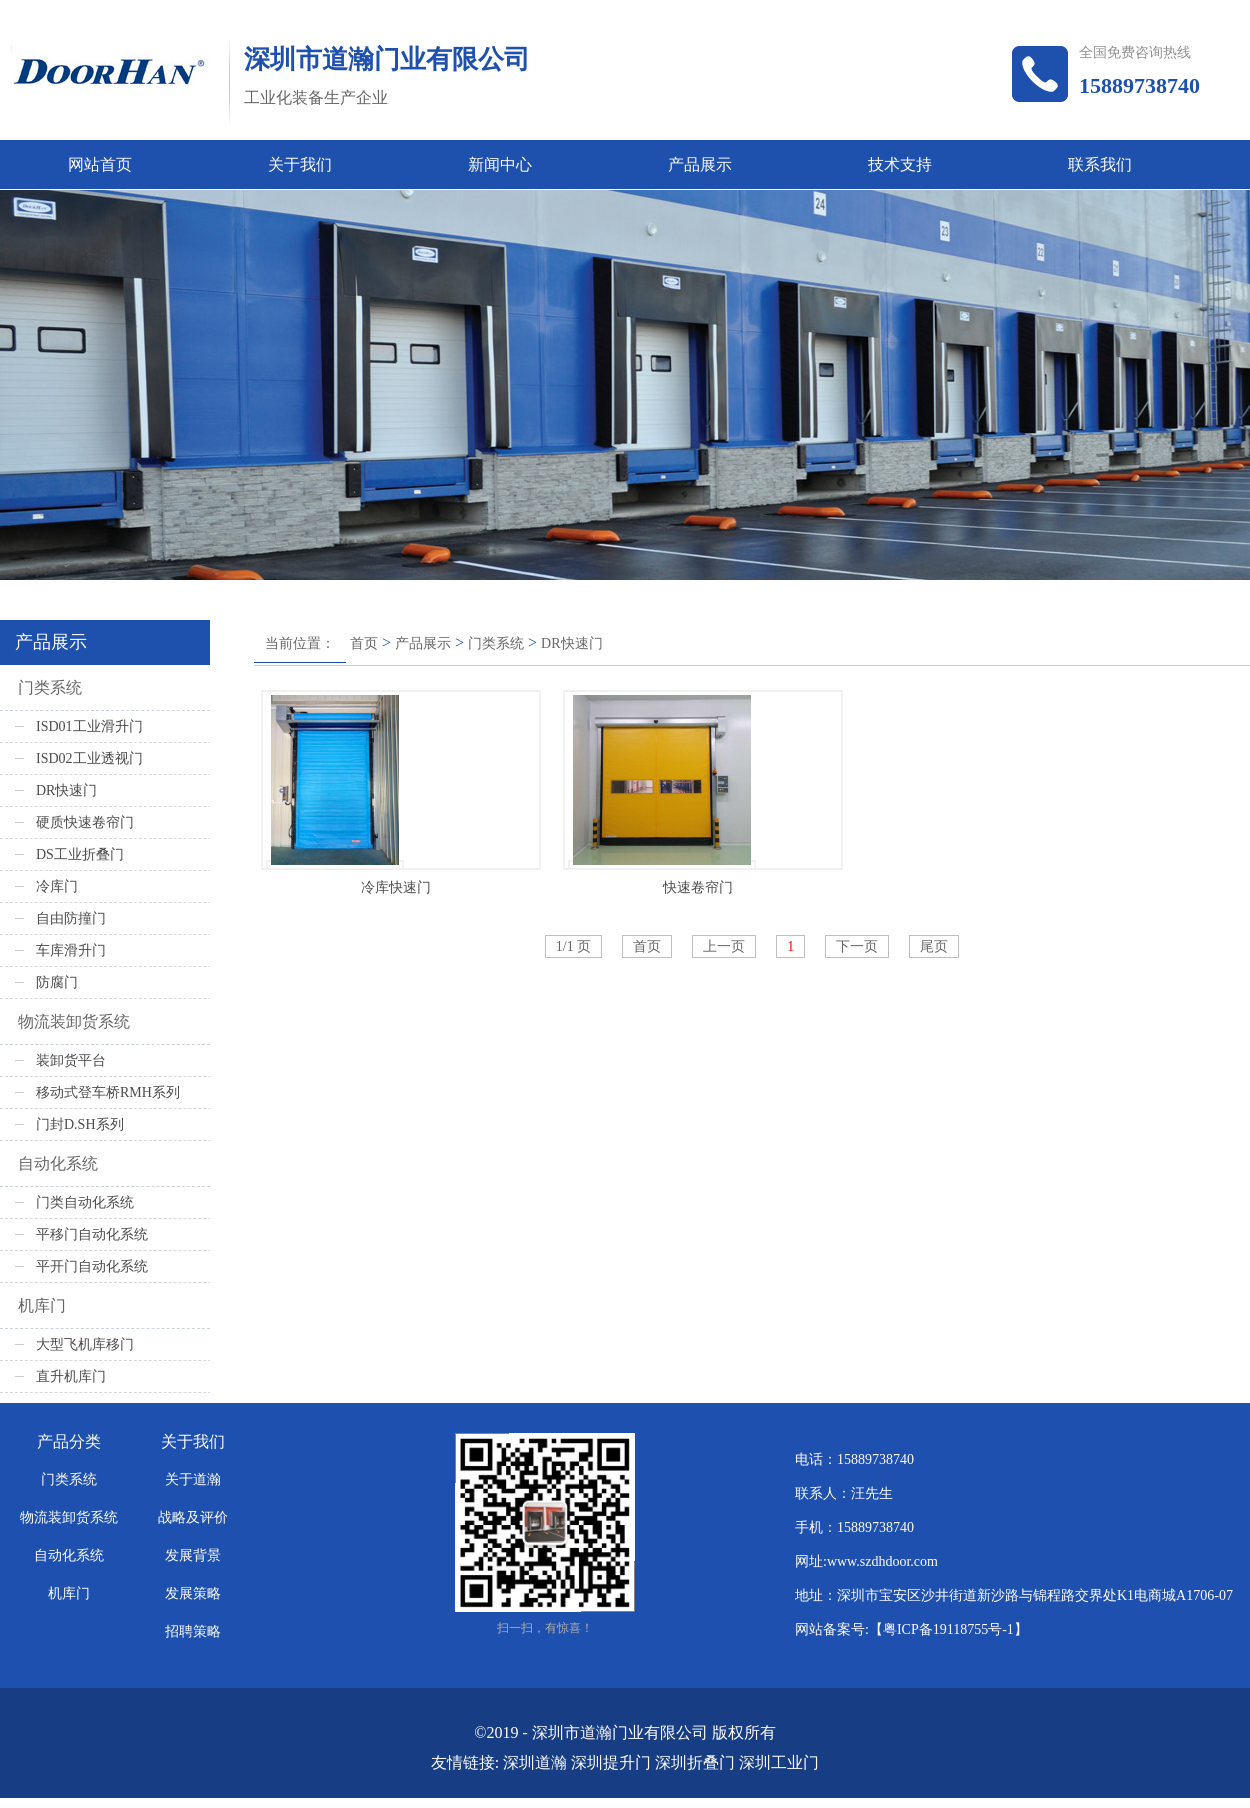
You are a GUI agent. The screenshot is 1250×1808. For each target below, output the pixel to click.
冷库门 (57, 886)
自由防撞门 (71, 918)
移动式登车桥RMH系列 (108, 1092)
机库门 (42, 1305)
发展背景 (193, 1555)
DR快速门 (571, 643)
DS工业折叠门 (80, 854)
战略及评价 (193, 1517)
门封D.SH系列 (80, 1124)
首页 (364, 643)
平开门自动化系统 (92, 1266)
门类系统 (496, 643)
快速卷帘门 (698, 887)
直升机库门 (71, 1376)
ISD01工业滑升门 (89, 726)
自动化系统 (58, 1163)
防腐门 (57, 982)
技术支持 (900, 164)
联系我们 (1100, 164)
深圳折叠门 (695, 1762)
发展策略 (193, 1593)
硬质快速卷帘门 (85, 822)
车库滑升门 (71, 950)
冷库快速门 (396, 887)
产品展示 (700, 164)
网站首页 (100, 164)
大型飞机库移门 (85, 1344)
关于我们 (300, 164)
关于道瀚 (193, 1479)
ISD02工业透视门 (89, 758)
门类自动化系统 (85, 1202)
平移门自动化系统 (92, 1234)
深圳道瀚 (535, 1762)
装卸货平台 (71, 1060)
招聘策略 (193, 1631)
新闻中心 (500, 164)
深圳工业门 (779, 1762)
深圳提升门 (611, 1762)
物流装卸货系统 (74, 1021)
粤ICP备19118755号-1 (948, 1629)
